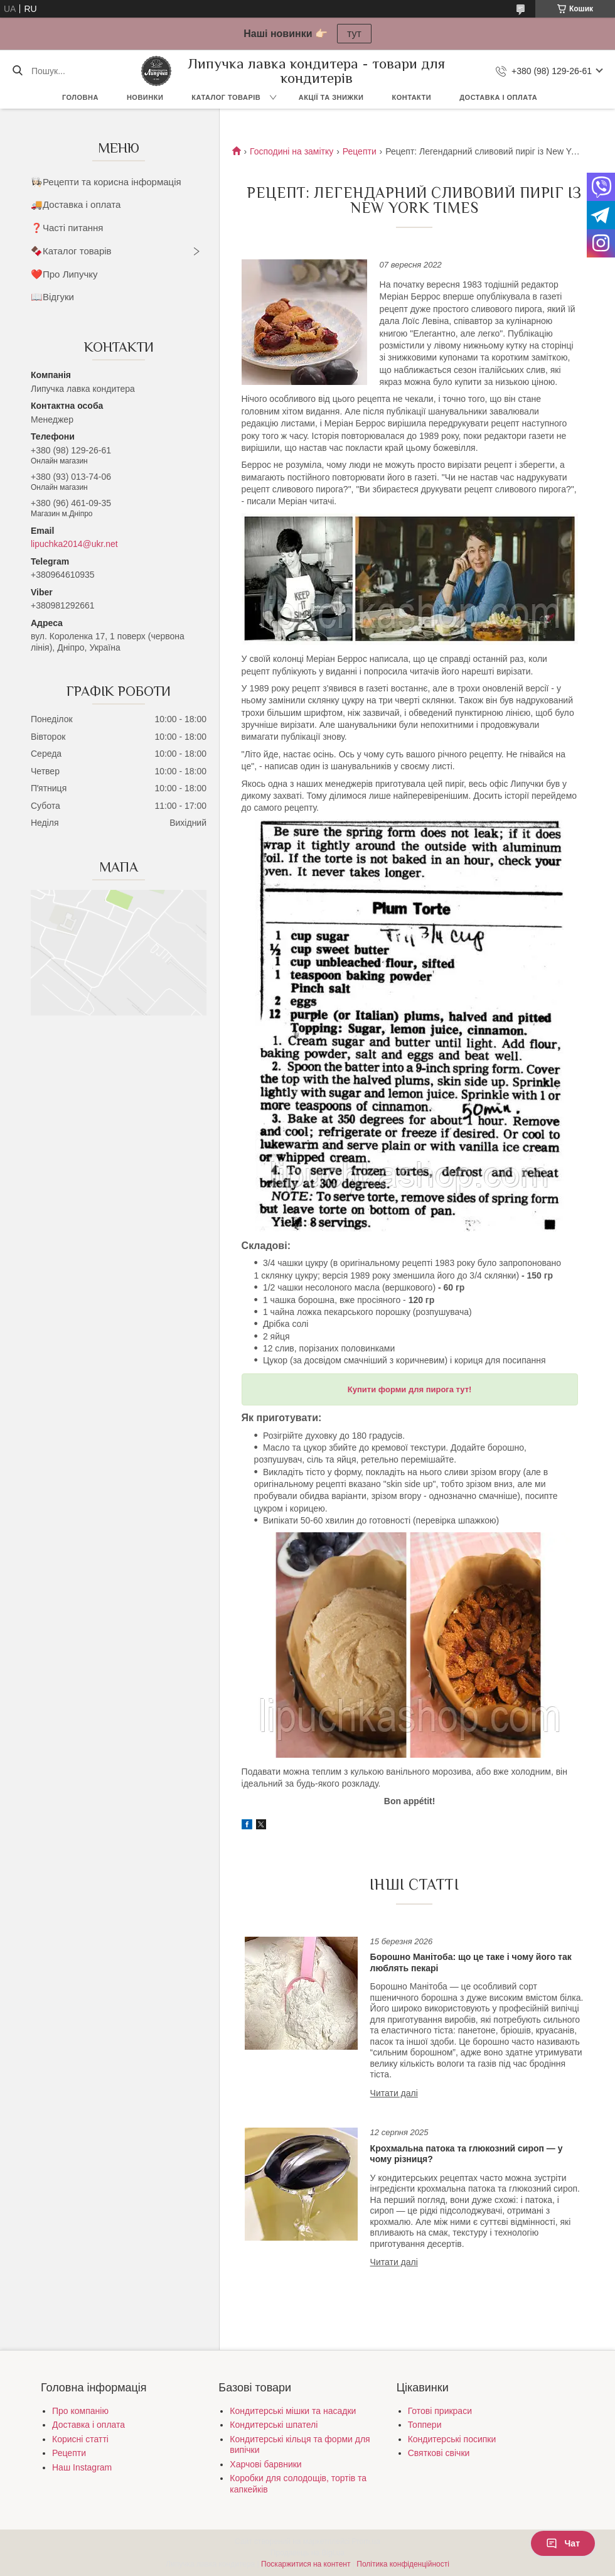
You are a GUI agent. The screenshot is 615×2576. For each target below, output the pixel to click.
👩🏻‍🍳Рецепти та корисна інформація (106, 181)
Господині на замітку (291, 151)
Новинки (145, 97)
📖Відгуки (52, 296)
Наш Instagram (82, 2467)
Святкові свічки (439, 2453)
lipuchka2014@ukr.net (74, 544)
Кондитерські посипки (452, 2439)
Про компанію (80, 2411)
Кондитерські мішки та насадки (293, 2411)
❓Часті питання (67, 227)
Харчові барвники (265, 2464)
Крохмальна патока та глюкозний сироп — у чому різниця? (466, 2154)
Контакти (411, 97)
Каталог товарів (225, 97)
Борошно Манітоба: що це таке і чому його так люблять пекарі (471, 1962)
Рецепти (360, 151)
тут (354, 33)
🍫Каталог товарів (71, 251)
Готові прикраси (440, 2411)
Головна (80, 97)
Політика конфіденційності (402, 2564)
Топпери (425, 2425)
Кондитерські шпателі (274, 2425)
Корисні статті (80, 2439)
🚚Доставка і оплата (75, 204)
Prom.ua (366, 2541)
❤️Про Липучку (64, 274)
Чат (563, 2543)
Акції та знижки (331, 97)
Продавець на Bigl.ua (307, 2552)
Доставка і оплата (498, 97)
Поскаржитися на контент (305, 2564)
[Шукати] (17, 71)
